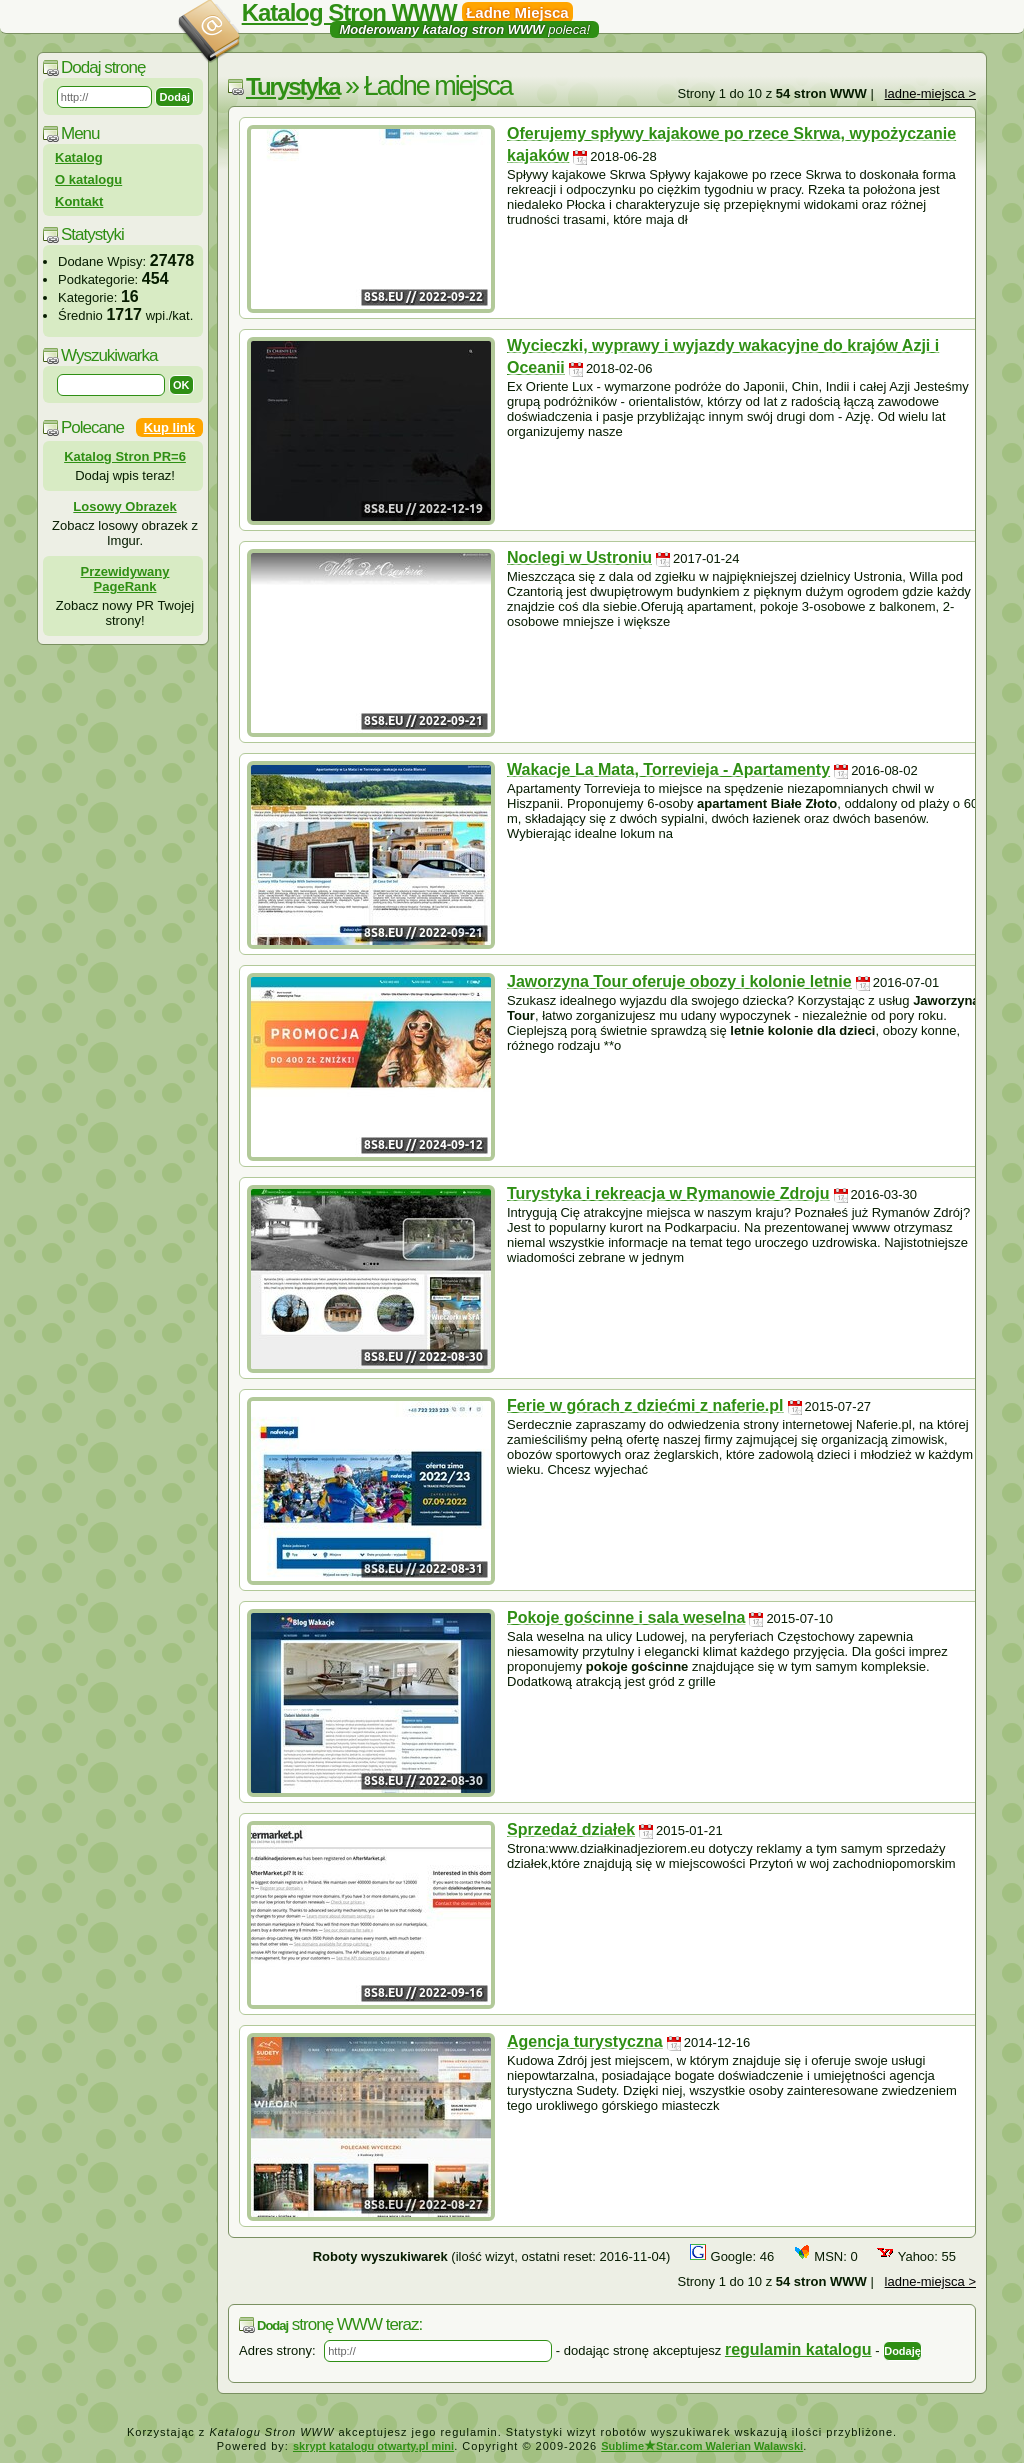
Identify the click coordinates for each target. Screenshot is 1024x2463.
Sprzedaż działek (571, 1829)
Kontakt (79, 201)
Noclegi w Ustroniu (579, 557)
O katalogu (88, 179)
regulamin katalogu (798, 2349)
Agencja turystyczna (585, 2041)
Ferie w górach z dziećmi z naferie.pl (645, 1405)
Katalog (79, 157)
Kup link (169, 427)
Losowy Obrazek (124, 506)
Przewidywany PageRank (125, 579)
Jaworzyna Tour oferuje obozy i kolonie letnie (679, 981)
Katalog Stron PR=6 (125, 456)
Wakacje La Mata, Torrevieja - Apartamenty (668, 769)
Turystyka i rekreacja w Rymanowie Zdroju (668, 1193)
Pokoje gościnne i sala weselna (626, 1617)
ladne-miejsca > (930, 93)
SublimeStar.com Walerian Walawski (702, 2446)
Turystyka (293, 86)
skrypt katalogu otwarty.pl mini (373, 2446)
